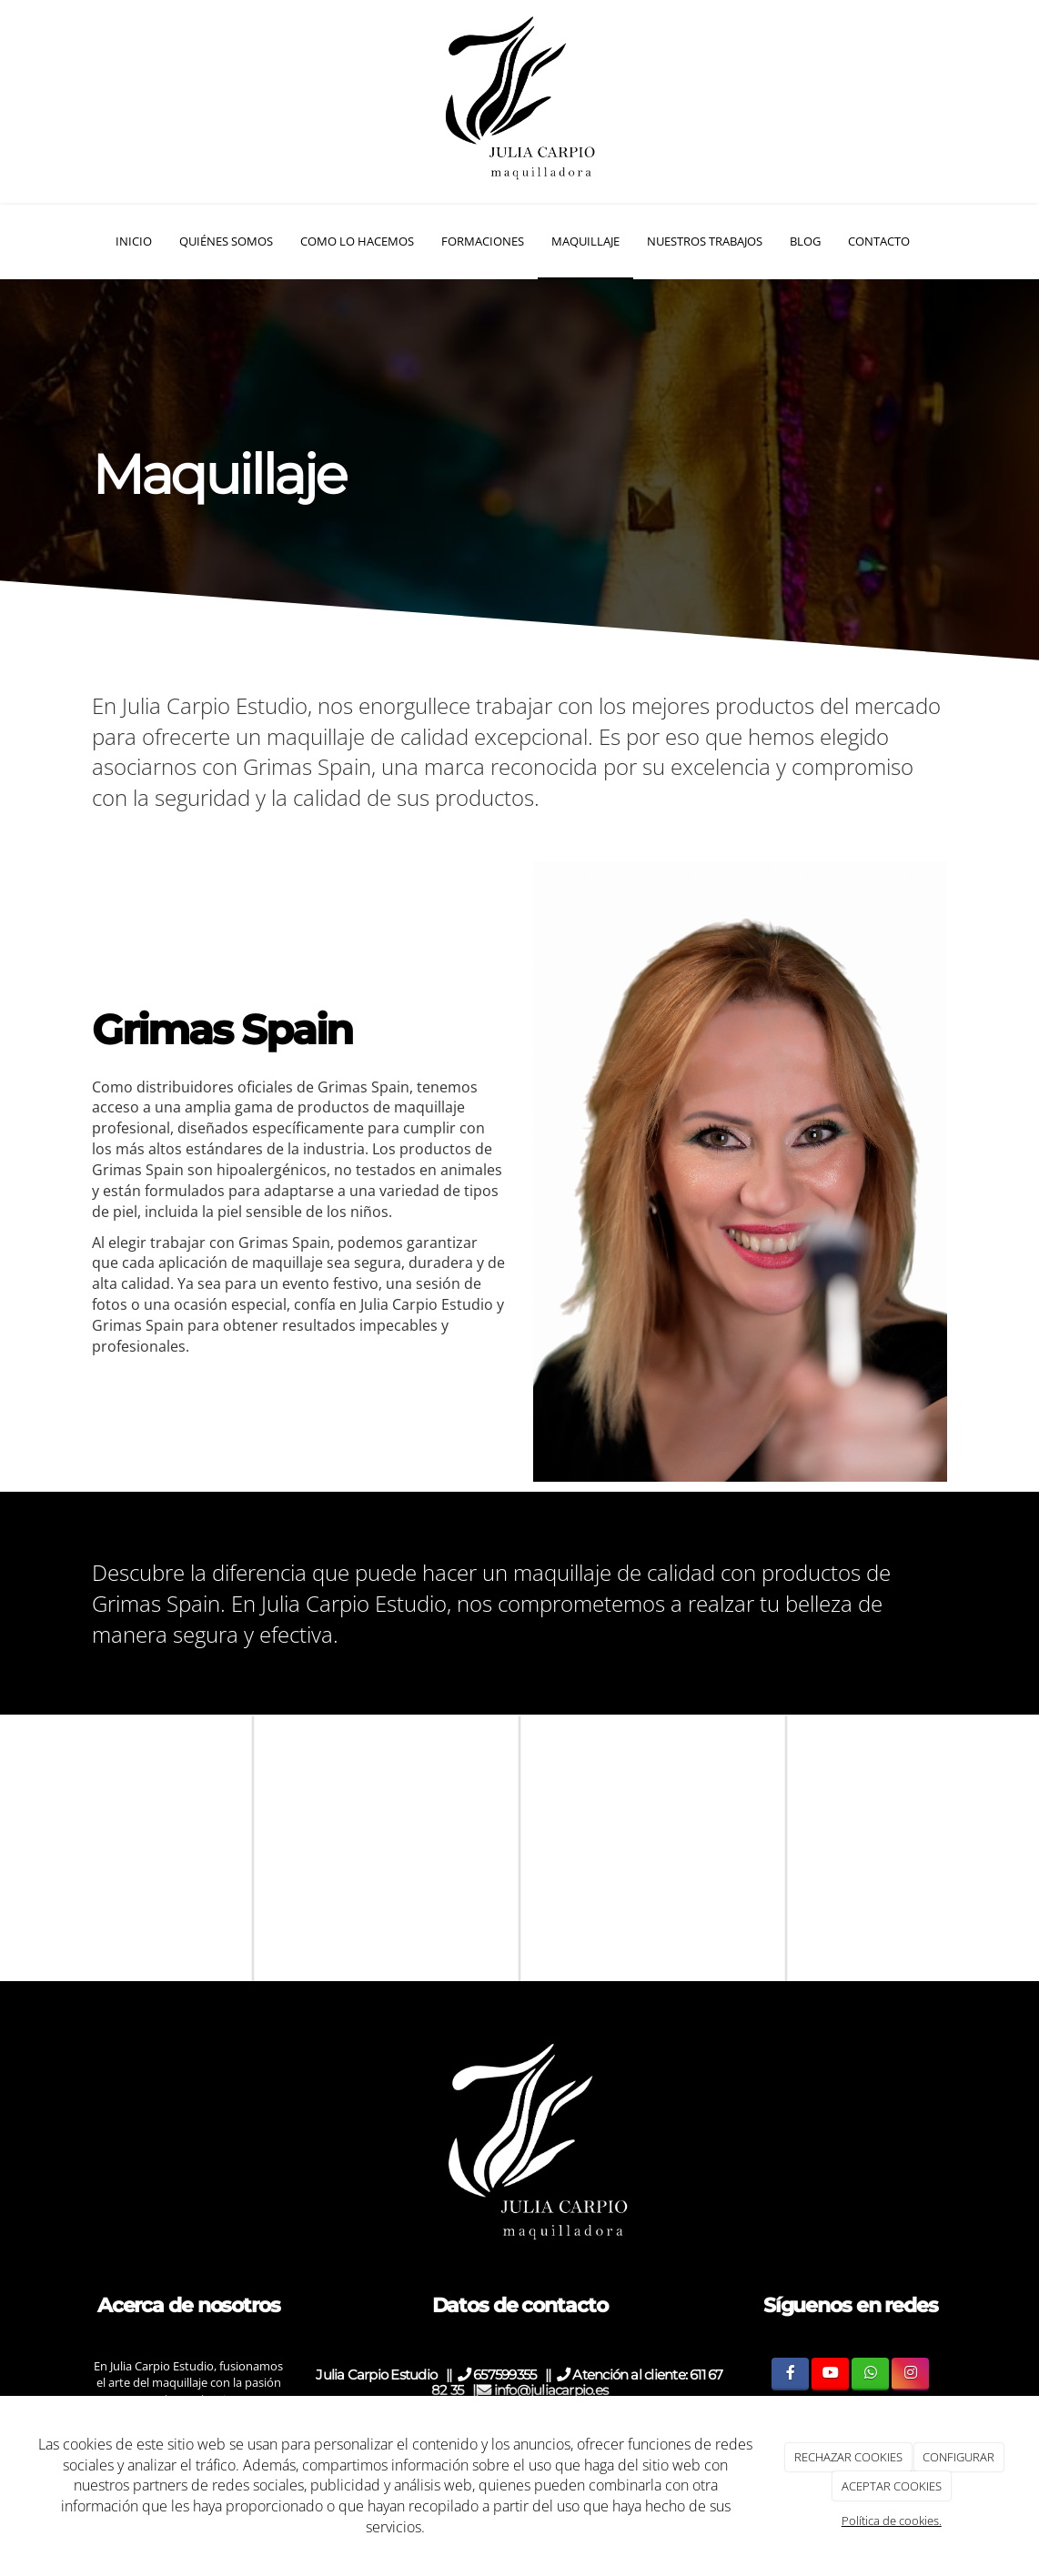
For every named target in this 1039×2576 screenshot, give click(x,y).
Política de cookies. (892, 2520)
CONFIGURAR (958, 2457)
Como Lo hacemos (357, 241)
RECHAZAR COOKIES (848, 2457)
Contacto (879, 241)
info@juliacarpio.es (543, 2390)
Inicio (134, 241)
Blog (805, 241)
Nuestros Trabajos (704, 241)
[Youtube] (830, 2374)
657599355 (507, 2374)
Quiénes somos (226, 241)
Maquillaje (585, 241)
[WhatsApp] (870, 2374)
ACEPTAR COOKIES (892, 2486)
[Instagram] (910, 2374)
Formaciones (482, 241)
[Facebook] (790, 2374)
